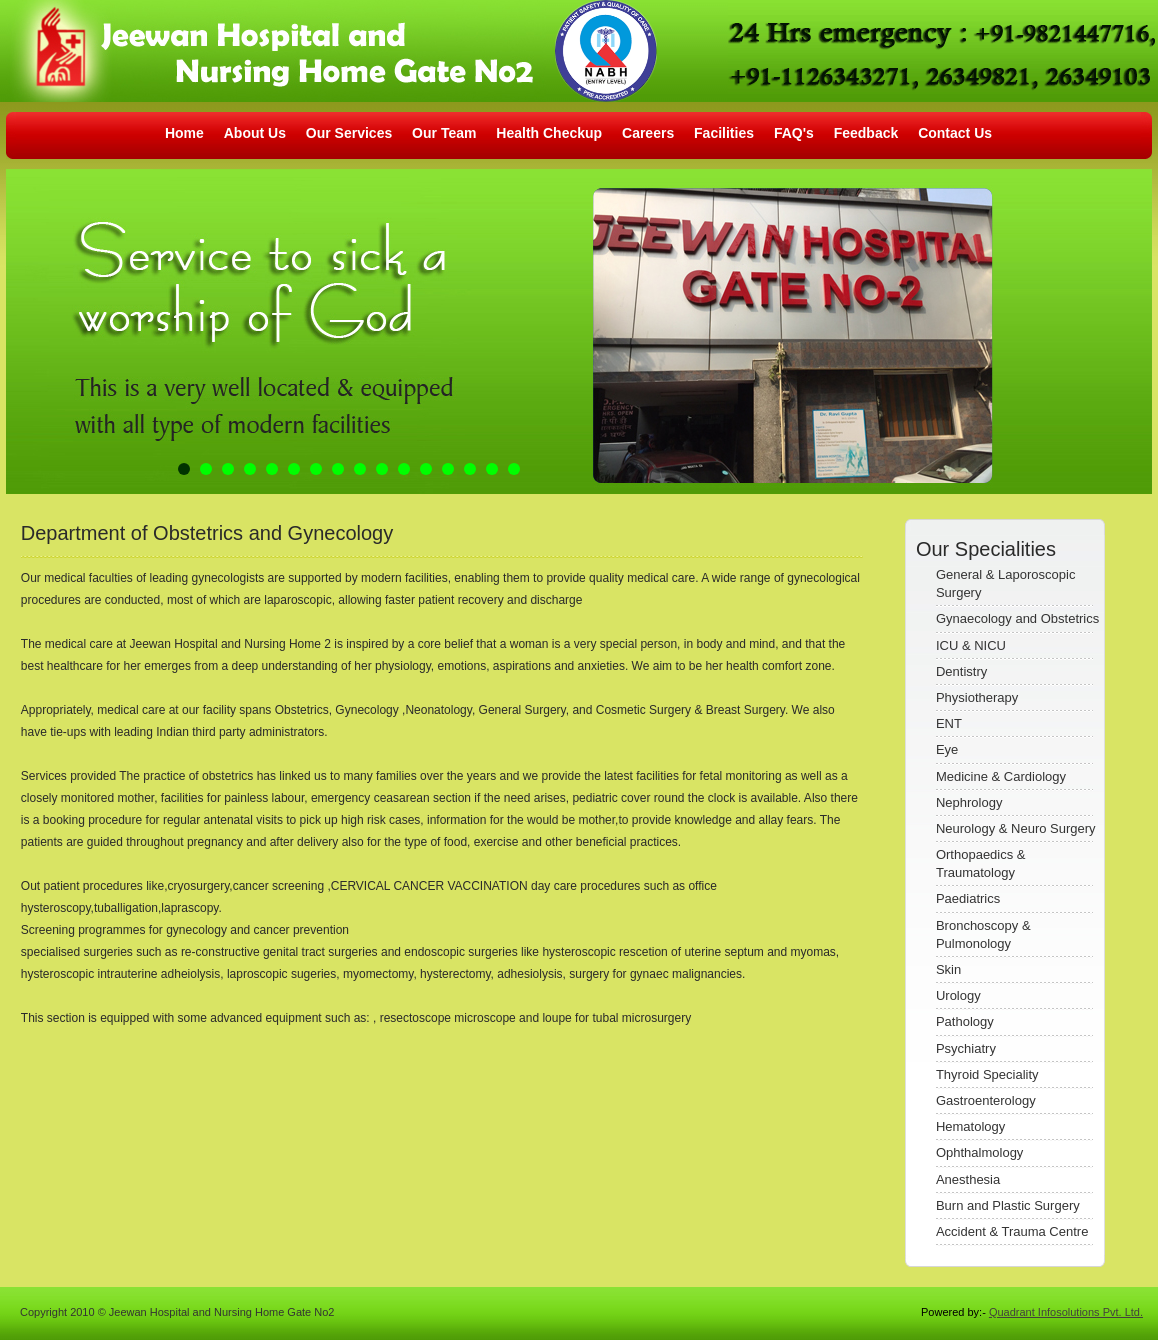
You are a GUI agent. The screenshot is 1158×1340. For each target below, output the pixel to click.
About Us (255, 133)
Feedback (866, 133)
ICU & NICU (971, 645)
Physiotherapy (977, 697)
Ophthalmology (979, 1152)
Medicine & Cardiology (1001, 776)
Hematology (970, 1126)
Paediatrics (968, 898)
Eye (947, 749)
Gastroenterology (986, 1100)
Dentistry (961, 671)
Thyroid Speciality (987, 1074)
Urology (958, 995)
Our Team (446, 133)
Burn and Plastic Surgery (1008, 1205)
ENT (949, 723)
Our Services (349, 133)
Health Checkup (549, 133)
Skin (948, 969)
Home (184, 133)
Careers (648, 133)
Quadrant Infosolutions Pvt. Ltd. (1066, 1312)
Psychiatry (966, 1048)
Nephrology (969, 802)
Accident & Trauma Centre (1012, 1231)
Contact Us (955, 133)
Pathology (965, 1021)
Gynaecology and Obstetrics (1017, 618)
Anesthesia (968, 1179)
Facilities (724, 133)
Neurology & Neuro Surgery (1016, 828)
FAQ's (794, 133)
